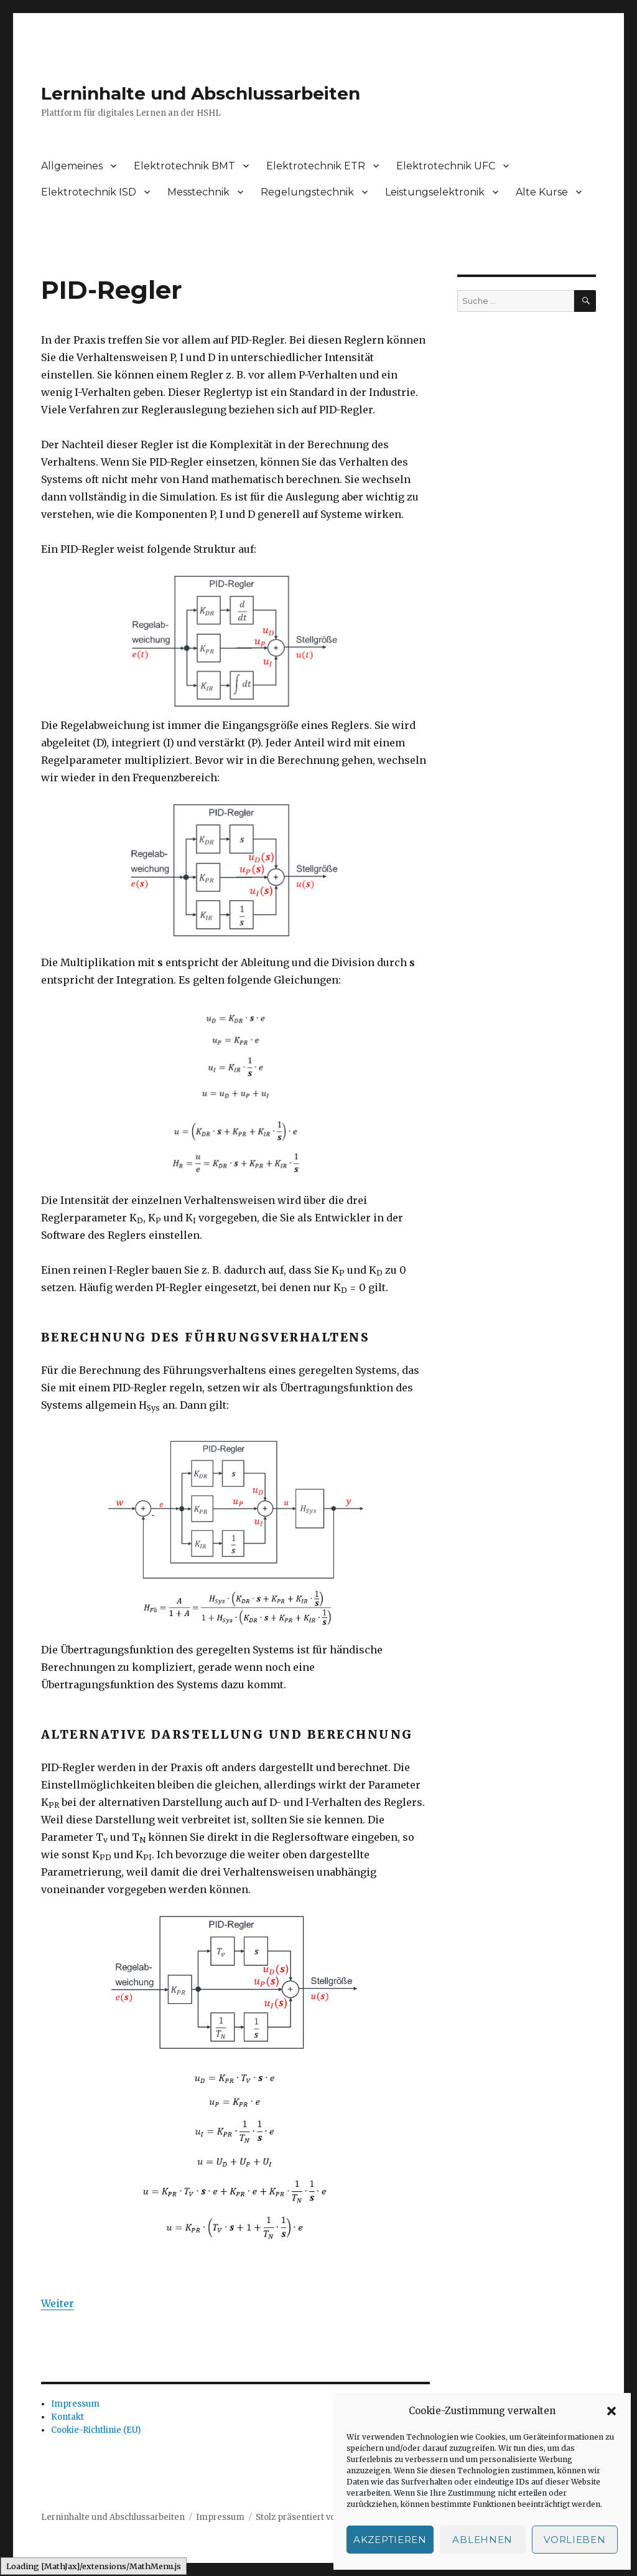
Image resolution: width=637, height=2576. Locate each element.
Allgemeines (72, 166)
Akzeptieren (390, 2539)
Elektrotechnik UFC (445, 166)
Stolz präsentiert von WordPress (322, 2517)
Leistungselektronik (435, 192)
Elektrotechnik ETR (315, 166)
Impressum (75, 2404)
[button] (611, 2411)
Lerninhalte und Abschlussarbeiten (200, 93)
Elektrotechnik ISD (88, 192)
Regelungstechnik (307, 192)
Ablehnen (482, 2539)
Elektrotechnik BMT (184, 166)
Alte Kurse (542, 192)
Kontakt (67, 2417)
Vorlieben (574, 2539)
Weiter (57, 2303)
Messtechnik (198, 192)
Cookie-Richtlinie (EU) (96, 2430)
